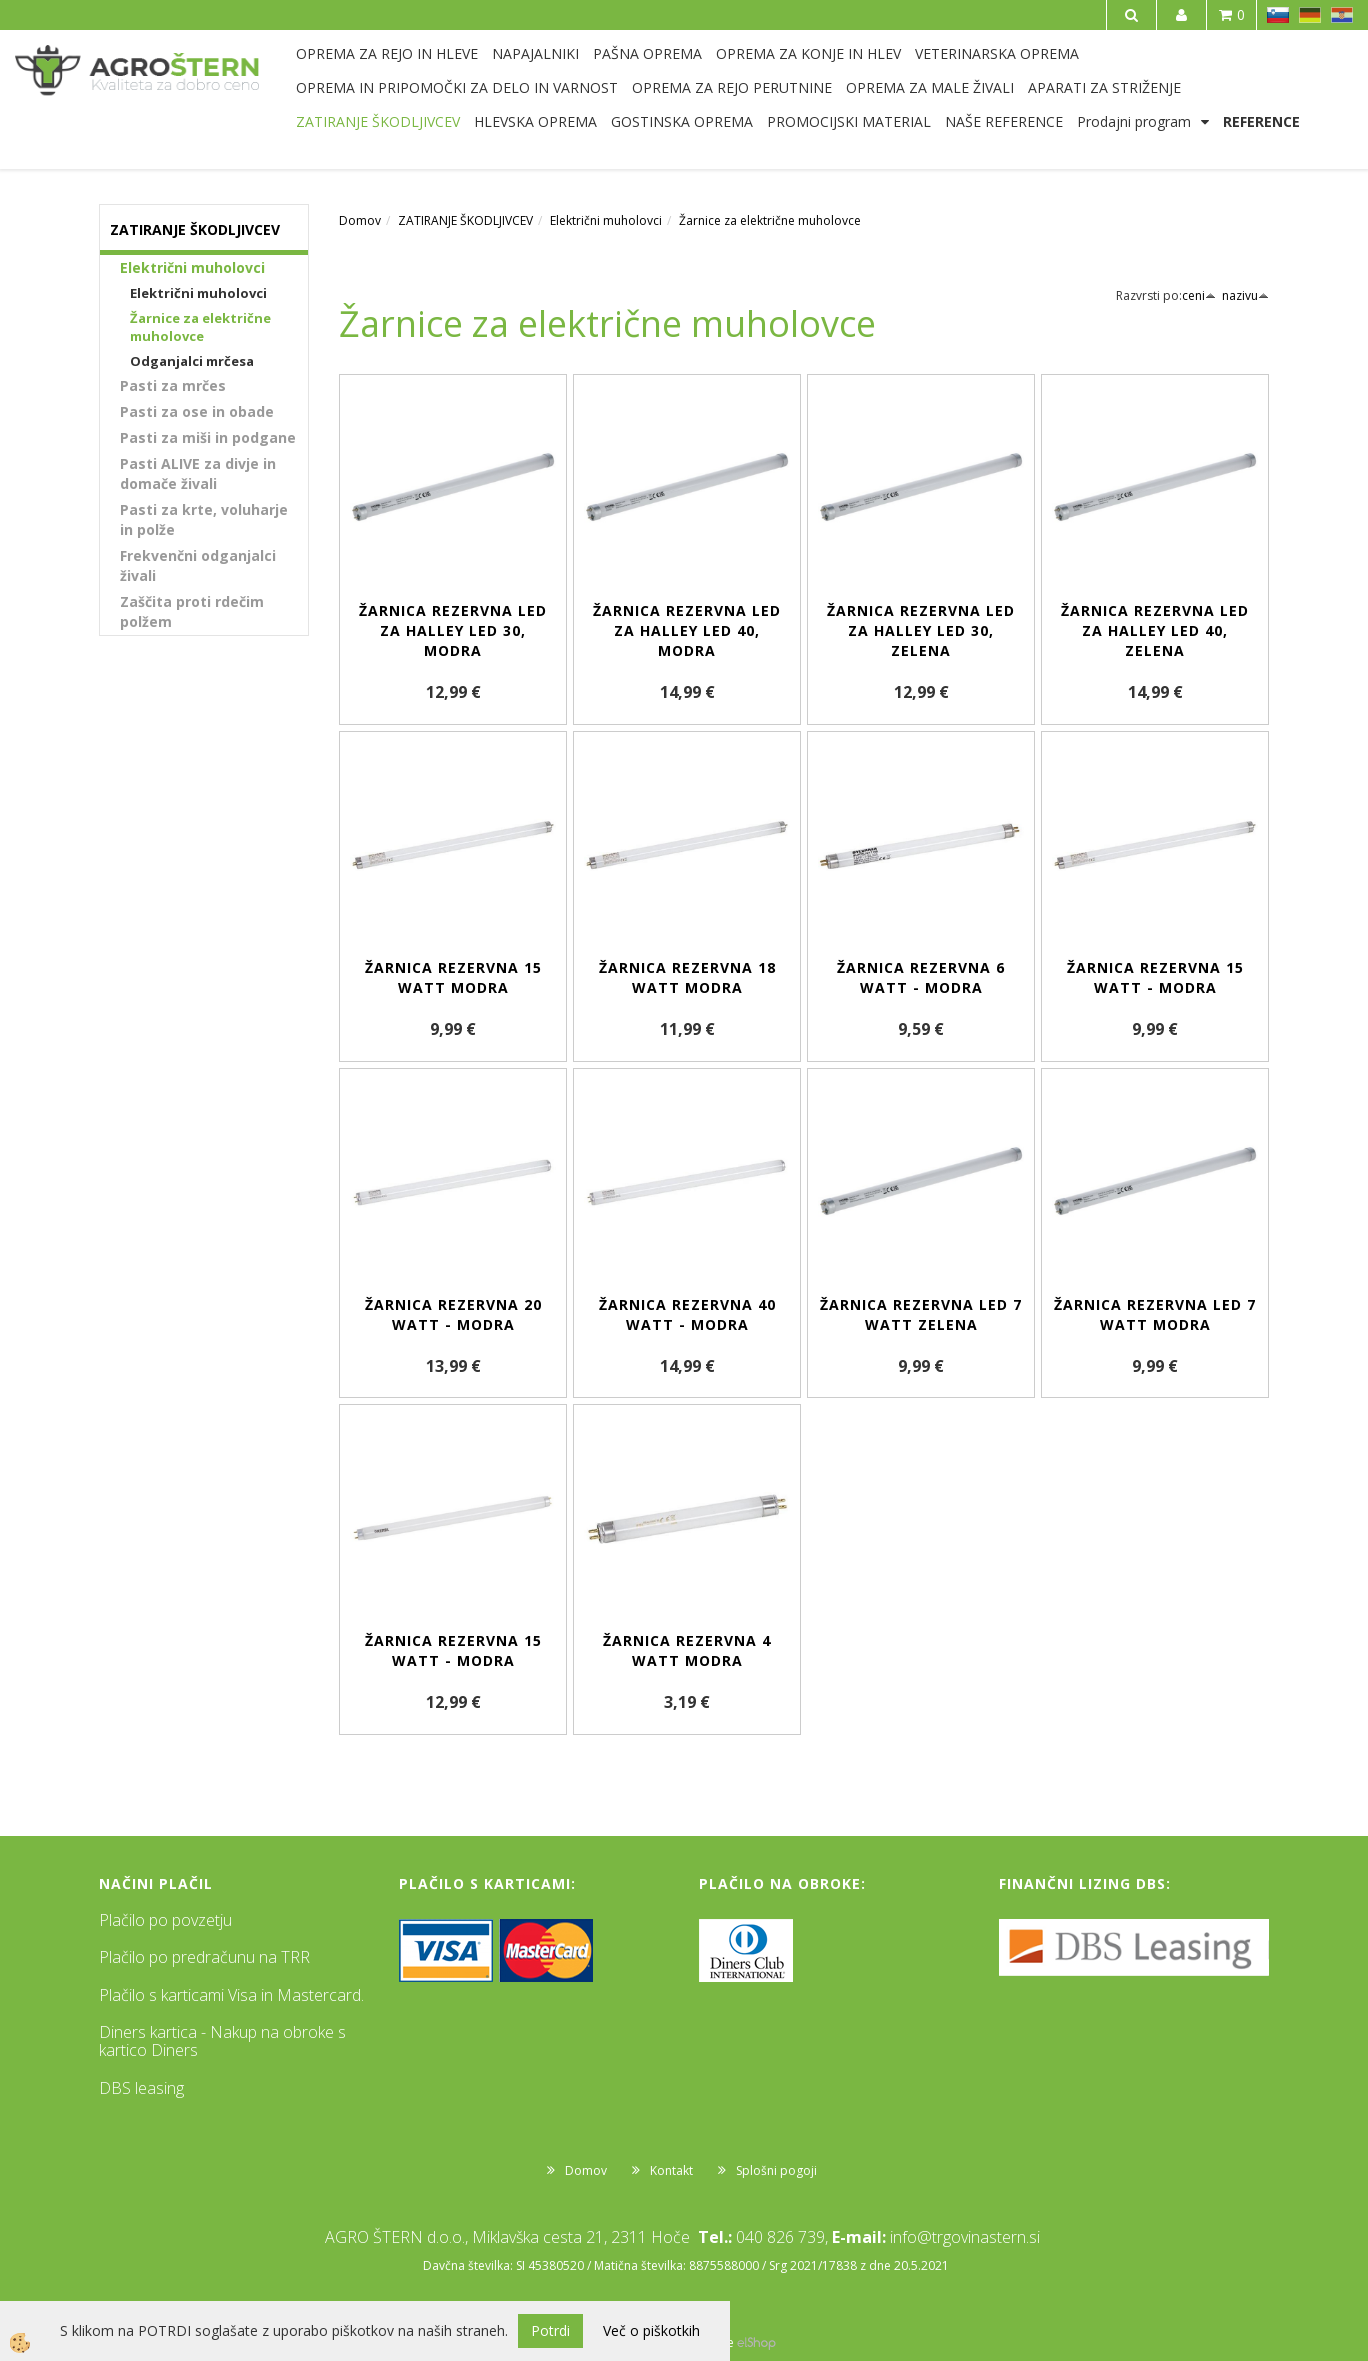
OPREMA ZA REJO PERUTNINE (732, 87)
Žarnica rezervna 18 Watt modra (687, 977)
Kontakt (671, 2170)
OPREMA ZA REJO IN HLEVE (387, 53)
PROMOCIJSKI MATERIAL (849, 121)
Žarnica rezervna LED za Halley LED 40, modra (687, 630)
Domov (360, 220)
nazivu (1245, 295)
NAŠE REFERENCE (1004, 121)
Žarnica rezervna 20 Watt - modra (453, 1314)
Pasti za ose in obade (197, 411)
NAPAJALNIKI (535, 53)
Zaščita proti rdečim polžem (192, 611)
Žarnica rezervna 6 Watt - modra (921, 977)
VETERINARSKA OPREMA (997, 53)
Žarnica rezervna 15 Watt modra (453, 977)
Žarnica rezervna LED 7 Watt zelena (921, 1314)
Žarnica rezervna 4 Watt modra (687, 1650)
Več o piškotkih (651, 2330)
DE (1310, 15)
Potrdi (550, 2330)
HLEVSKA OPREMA (535, 121)
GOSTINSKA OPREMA (682, 121)
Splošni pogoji (776, 2170)
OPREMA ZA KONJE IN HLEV (808, 53)
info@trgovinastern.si (965, 2237)
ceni (1199, 295)
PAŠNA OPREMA (647, 53)
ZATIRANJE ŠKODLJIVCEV (378, 121)
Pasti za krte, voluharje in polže (204, 519)
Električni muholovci (192, 267)
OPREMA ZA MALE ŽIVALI (930, 87)
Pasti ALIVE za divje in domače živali (198, 473)
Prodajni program (1134, 121)
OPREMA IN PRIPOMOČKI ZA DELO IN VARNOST (457, 87)
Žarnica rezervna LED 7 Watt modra (1155, 1314)
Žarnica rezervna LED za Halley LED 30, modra (453, 630)
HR (1342, 15)
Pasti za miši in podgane (208, 437)
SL (1278, 15)
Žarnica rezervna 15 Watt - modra (1155, 977)
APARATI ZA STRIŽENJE (1104, 87)
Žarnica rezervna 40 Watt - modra (687, 1314)
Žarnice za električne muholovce (200, 327)
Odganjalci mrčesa (192, 361)
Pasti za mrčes (173, 385)
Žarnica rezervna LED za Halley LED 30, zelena (921, 630)
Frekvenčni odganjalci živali (198, 565)
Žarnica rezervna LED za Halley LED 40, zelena (1155, 630)
